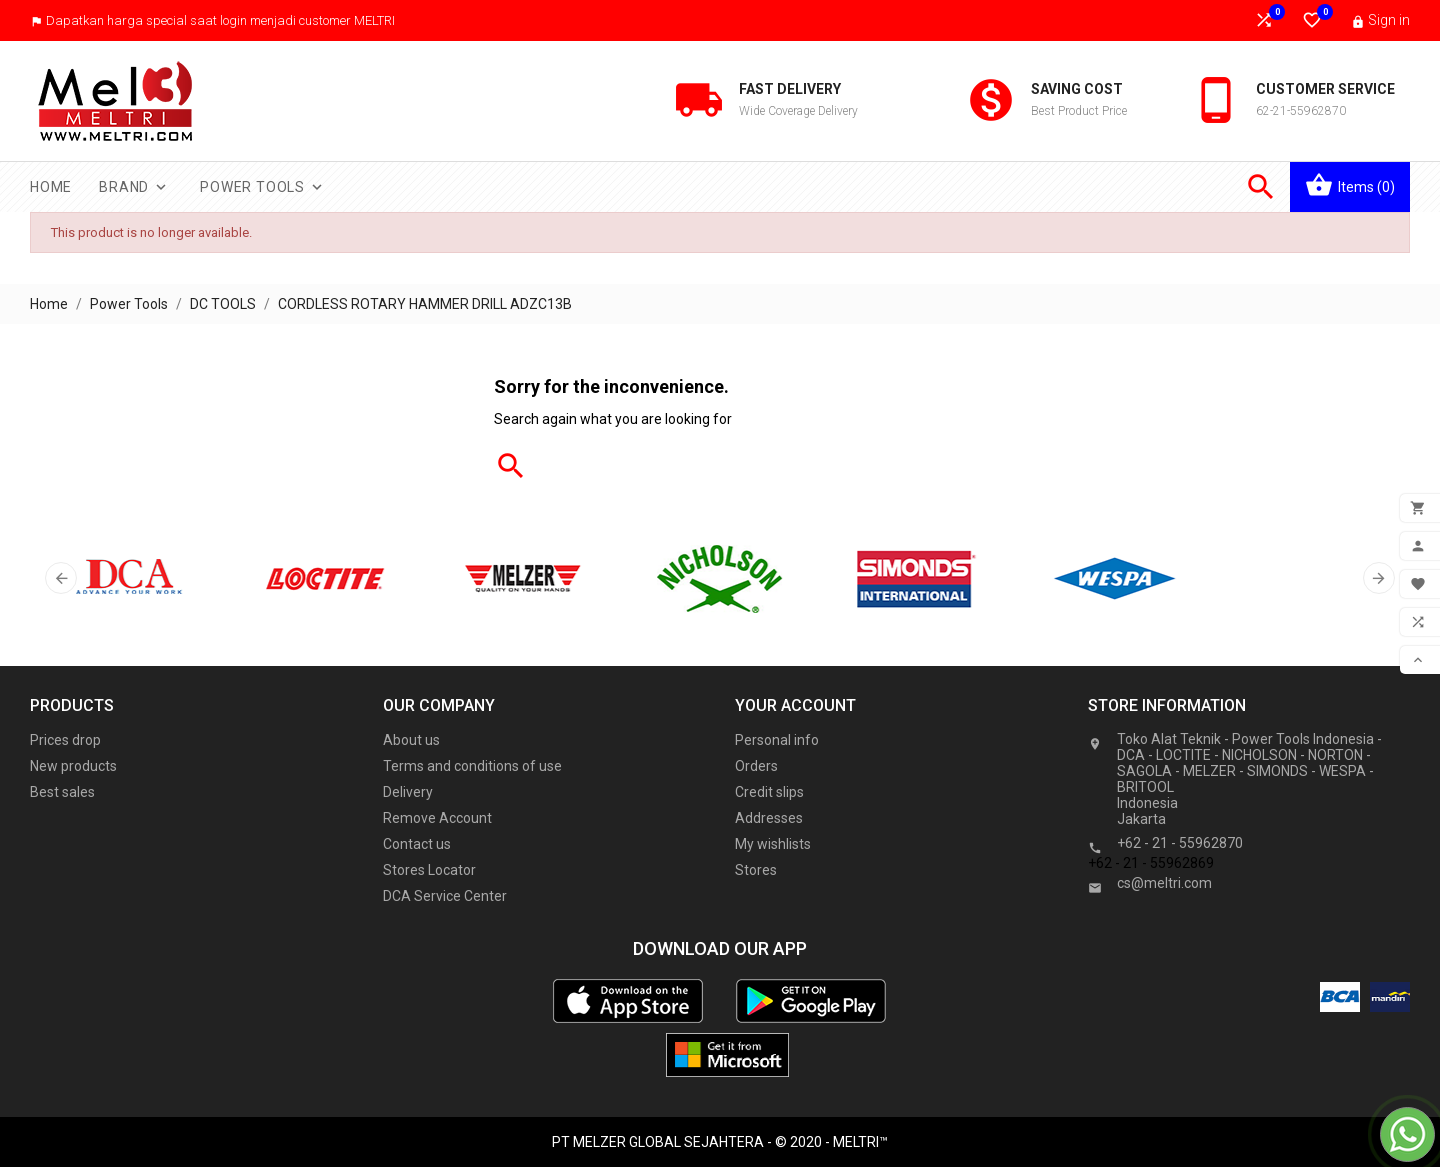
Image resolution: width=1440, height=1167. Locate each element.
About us (411, 740)
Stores (756, 870)
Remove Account (437, 818)
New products (73, 766)
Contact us (417, 844)
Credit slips (769, 792)
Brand (134, 187)
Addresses (769, 818)
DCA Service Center (445, 896)
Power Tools (263, 187)
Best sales (62, 792)
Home (51, 187)
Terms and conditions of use (472, 766)
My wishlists (773, 844)
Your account (795, 705)
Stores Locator (429, 870)
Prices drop (65, 740)
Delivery (408, 792)
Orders (756, 766)
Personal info (777, 740)
